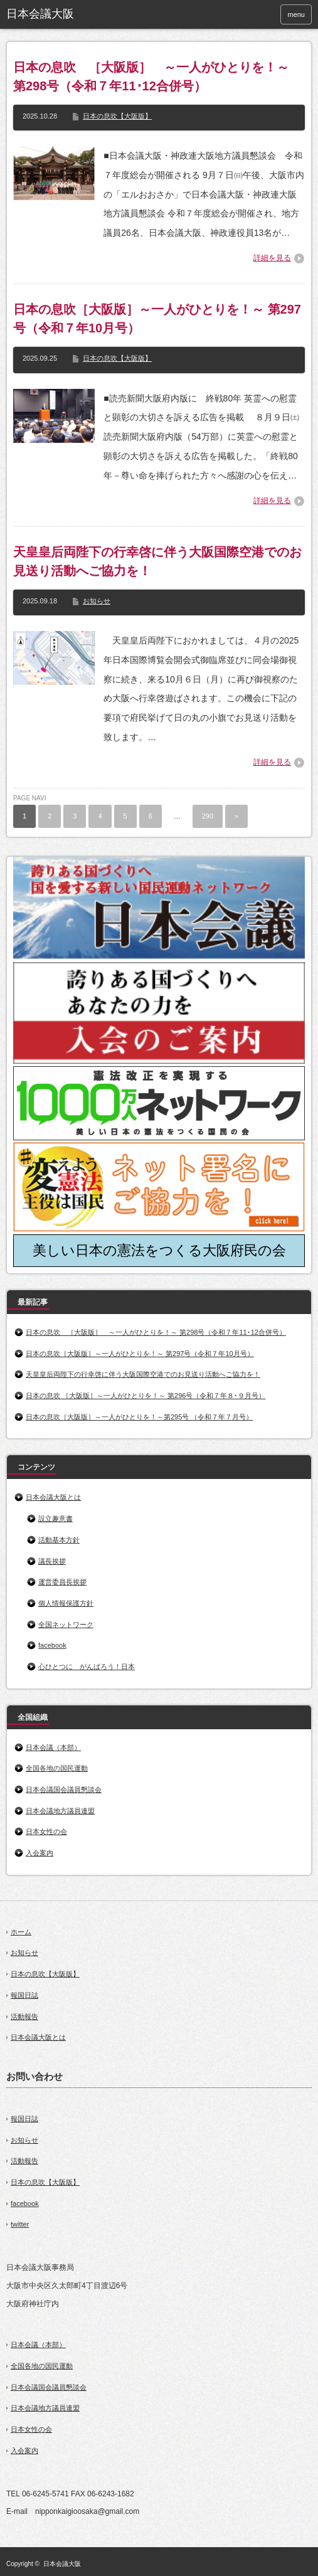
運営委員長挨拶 (62, 1582)
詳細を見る (272, 257)
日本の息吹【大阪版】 (117, 116)
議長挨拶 (52, 1561)
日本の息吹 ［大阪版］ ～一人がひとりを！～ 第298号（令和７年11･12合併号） (151, 76)
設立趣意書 (55, 1518)
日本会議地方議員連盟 (60, 1811)
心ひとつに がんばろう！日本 (86, 1666)
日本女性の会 (46, 1831)
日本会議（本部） (53, 1747)
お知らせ (96, 601)
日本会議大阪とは (53, 1497)
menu (296, 14)
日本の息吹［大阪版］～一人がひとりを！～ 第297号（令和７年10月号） (157, 318)
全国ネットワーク (65, 1624)
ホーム (21, 1932)
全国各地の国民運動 (57, 1768)
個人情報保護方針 (65, 1603)
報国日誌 (24, 1995)
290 (207, 816)
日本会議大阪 (62, 2563)
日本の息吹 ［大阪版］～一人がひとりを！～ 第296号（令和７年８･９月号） (145, 1395)
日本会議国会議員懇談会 (64, 1789)
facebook (52, 1645)
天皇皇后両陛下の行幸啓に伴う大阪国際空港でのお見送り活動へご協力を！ (157, 561)
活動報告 (24, 2016)
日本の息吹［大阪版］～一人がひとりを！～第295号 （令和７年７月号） (139, 1417)
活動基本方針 (59, 1540)
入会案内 (39, 1853)
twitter (20, 2224)
